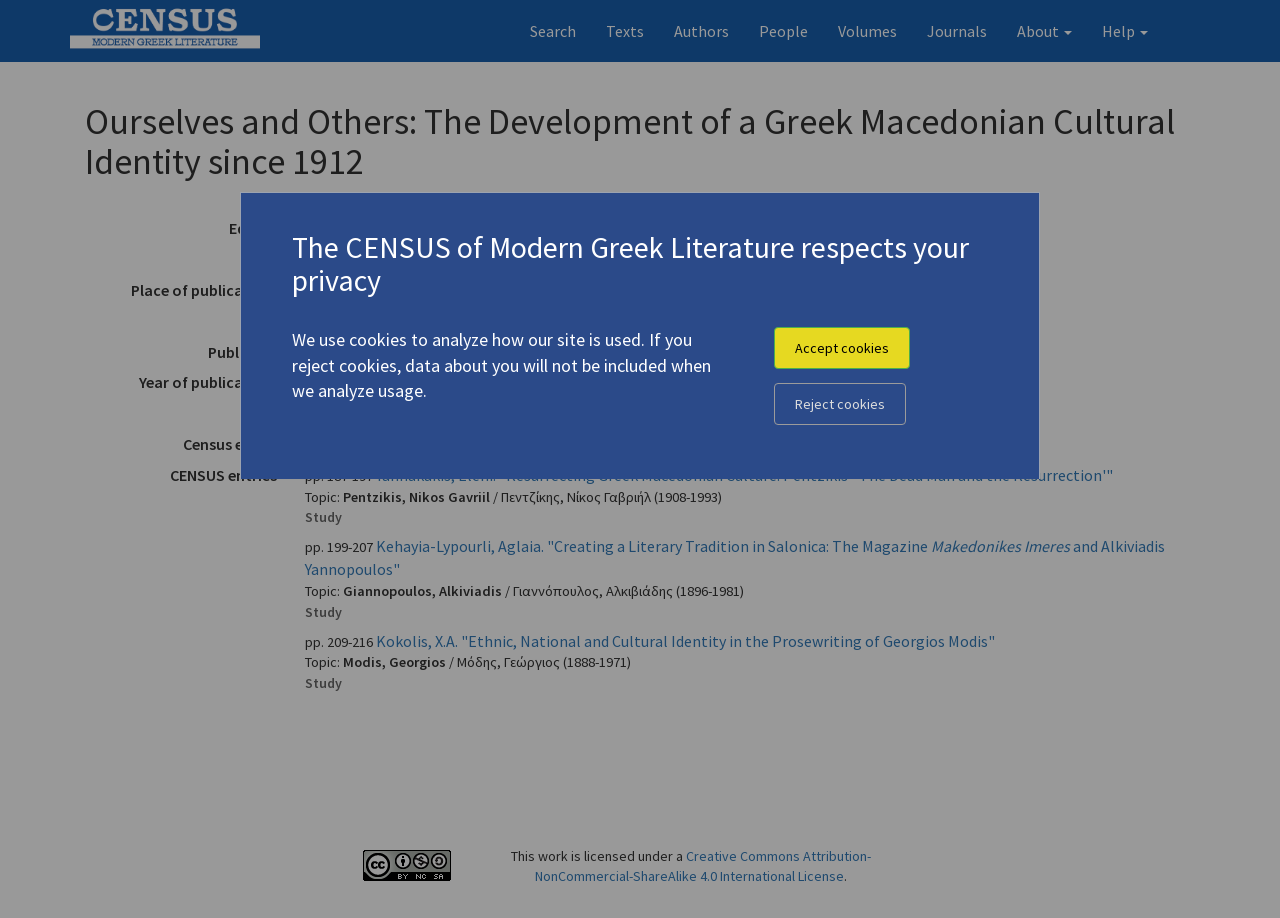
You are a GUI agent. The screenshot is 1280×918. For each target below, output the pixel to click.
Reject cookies (840, 404)
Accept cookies (842, 348)
